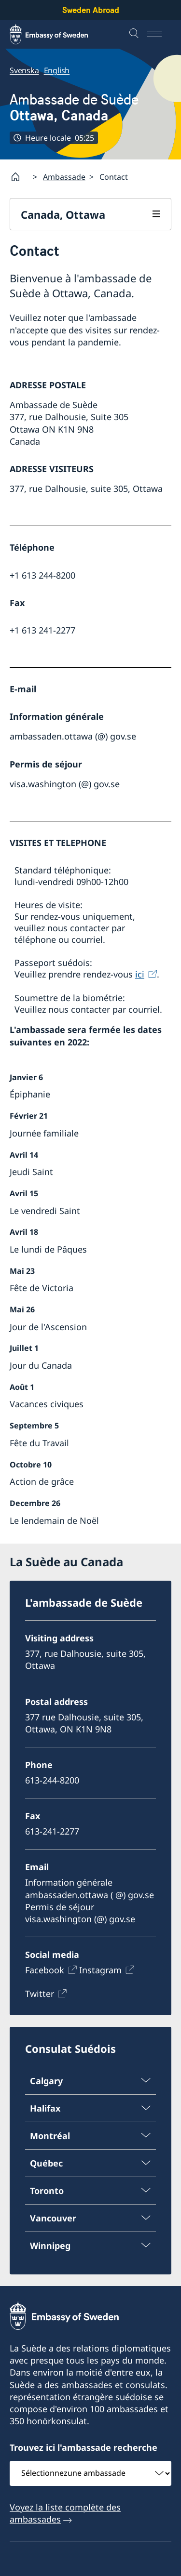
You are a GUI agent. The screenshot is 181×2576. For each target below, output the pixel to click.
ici (139, 974)
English (57, 70)
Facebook (44, 1970)
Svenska (24, 70)
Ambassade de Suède (74, 107)
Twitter (39, 1994)
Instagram (100, 1970)
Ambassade (64, 177)
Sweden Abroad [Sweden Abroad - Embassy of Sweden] (90, 9)
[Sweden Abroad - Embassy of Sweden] (58, 34)
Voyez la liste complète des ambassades (65, 2513)
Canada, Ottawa (63, 214)
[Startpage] (19, 176)
